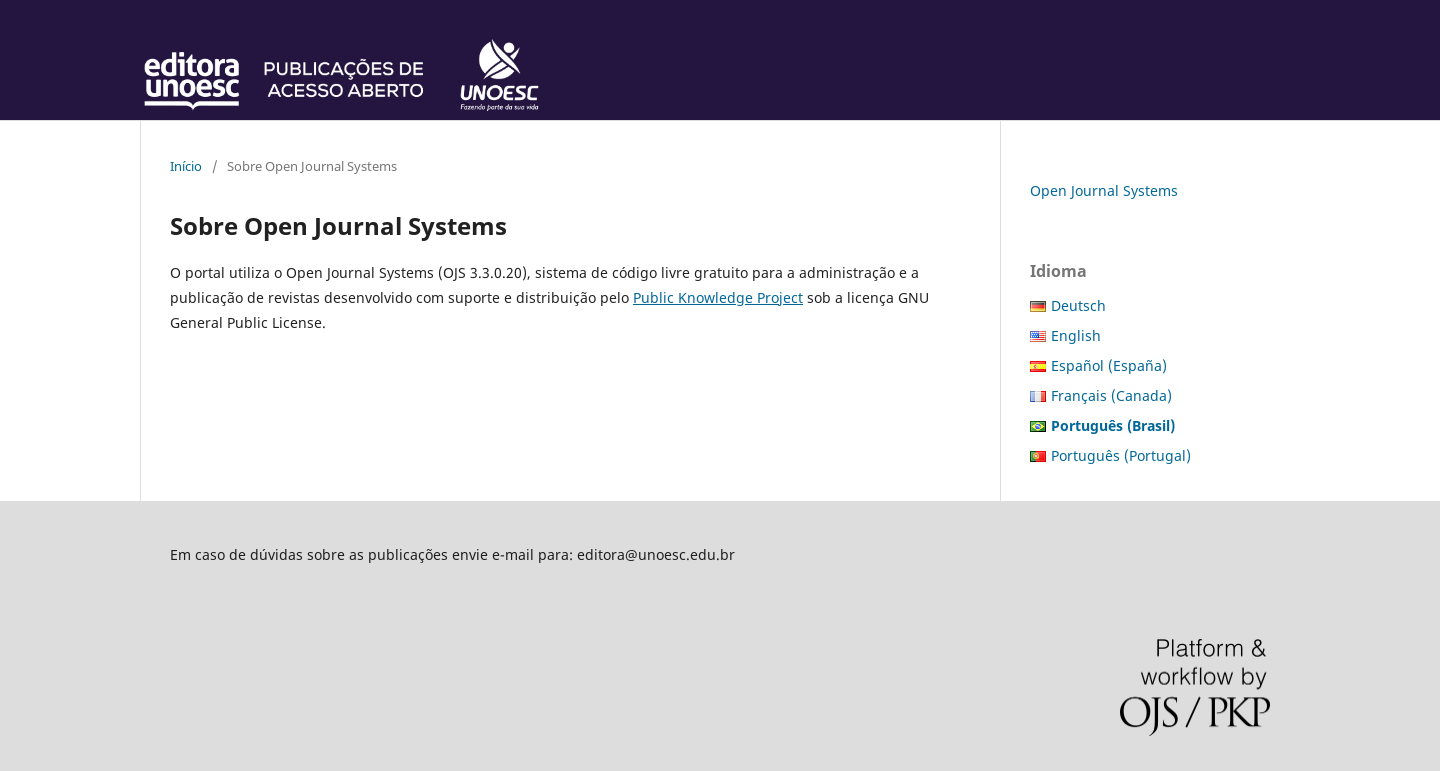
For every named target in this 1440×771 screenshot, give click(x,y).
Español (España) (1109, 365)
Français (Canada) (1111, 395)
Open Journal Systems (1104, 190)
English (1076, 335)
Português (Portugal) (1121, 455)
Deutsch (1078, 305)
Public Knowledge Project (718, 297)
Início (186, 166)
